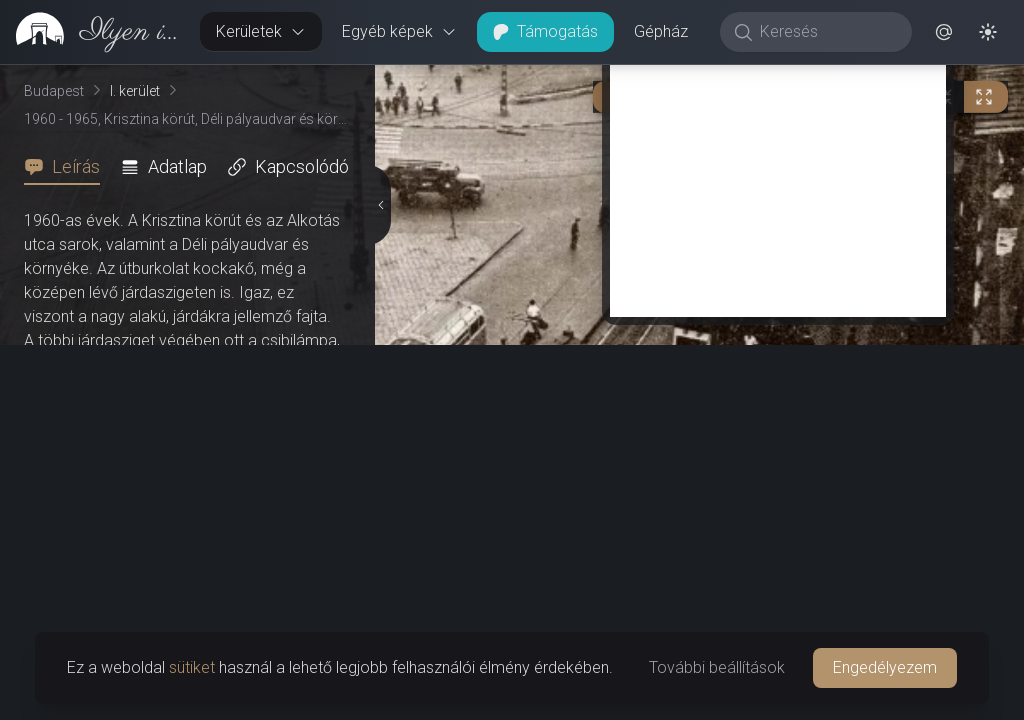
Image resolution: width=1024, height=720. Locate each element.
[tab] (68, 167)
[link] (92, 32)
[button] (944, 32)
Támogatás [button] (545, 31)
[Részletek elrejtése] (379, 205)
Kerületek (261, 31)
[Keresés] (826, 32)
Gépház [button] (661, 31)
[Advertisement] (778, 177)
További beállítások (717, 667)
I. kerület (135, 91)
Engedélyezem (885, 667)
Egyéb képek (399, 31)
